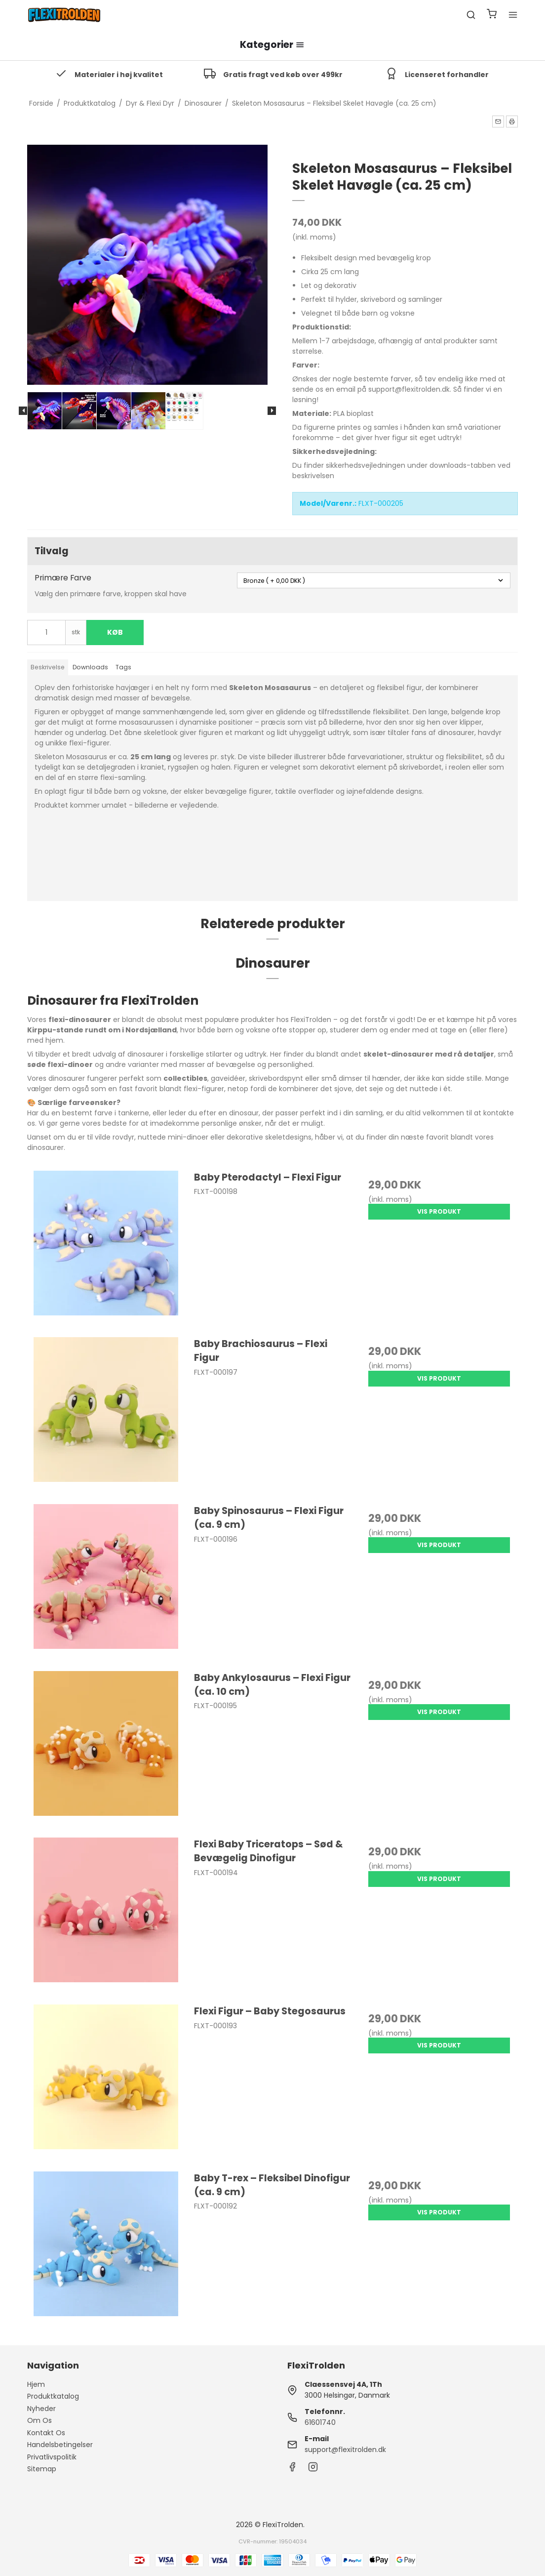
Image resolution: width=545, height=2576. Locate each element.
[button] (498, 121)
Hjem (36, 2384)
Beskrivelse (48, 667)
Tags (123, 667)
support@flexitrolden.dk (345, 2449)
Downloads (90, 667)
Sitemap (41, 2469)
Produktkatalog (53, 2396)
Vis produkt (439, 1211)
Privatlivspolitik (52, 2457)
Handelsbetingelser (60, 2445)
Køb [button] (115, 632)
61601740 (320, 2422)
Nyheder (41, 2408)
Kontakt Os (46, 2433)
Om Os (39, 2420)
